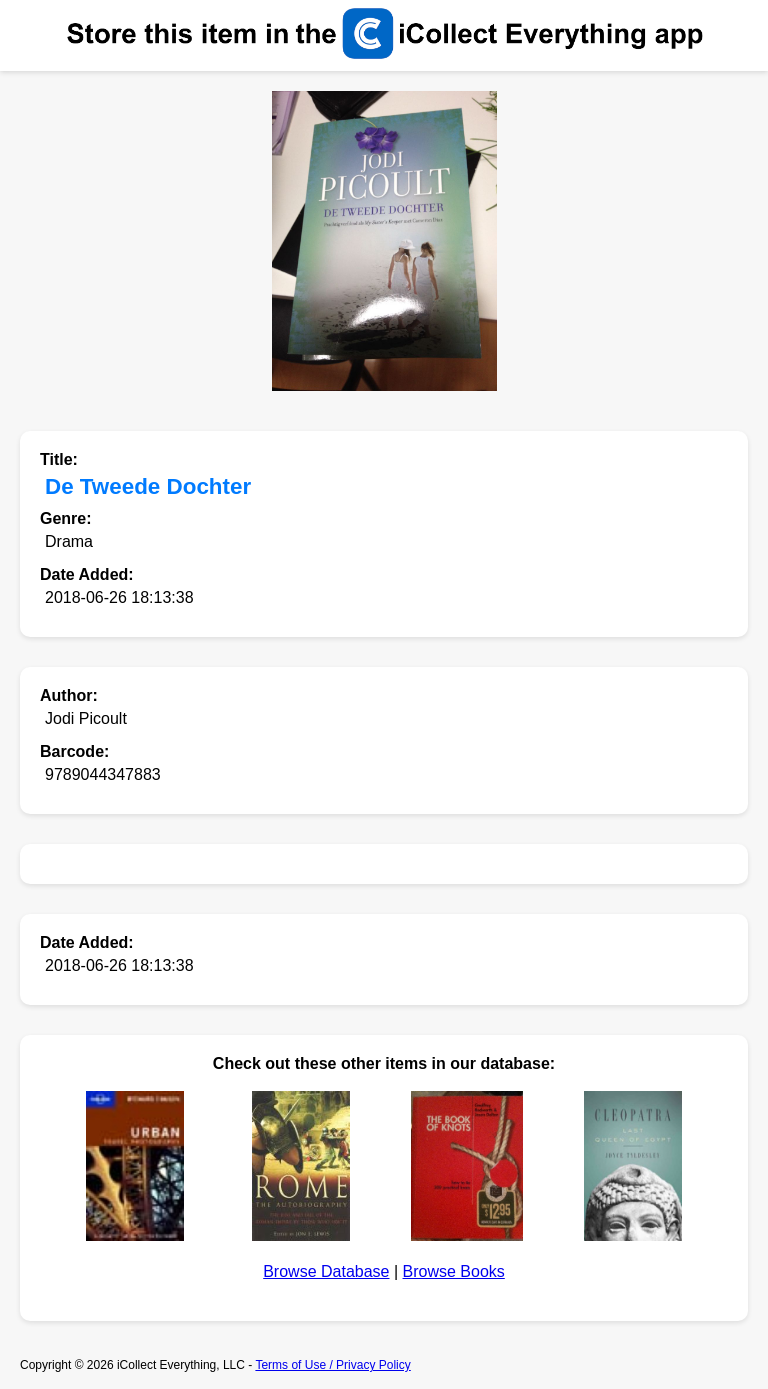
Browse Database (326, 1271)
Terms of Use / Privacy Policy (332, 1365)
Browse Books (454, 1271)
